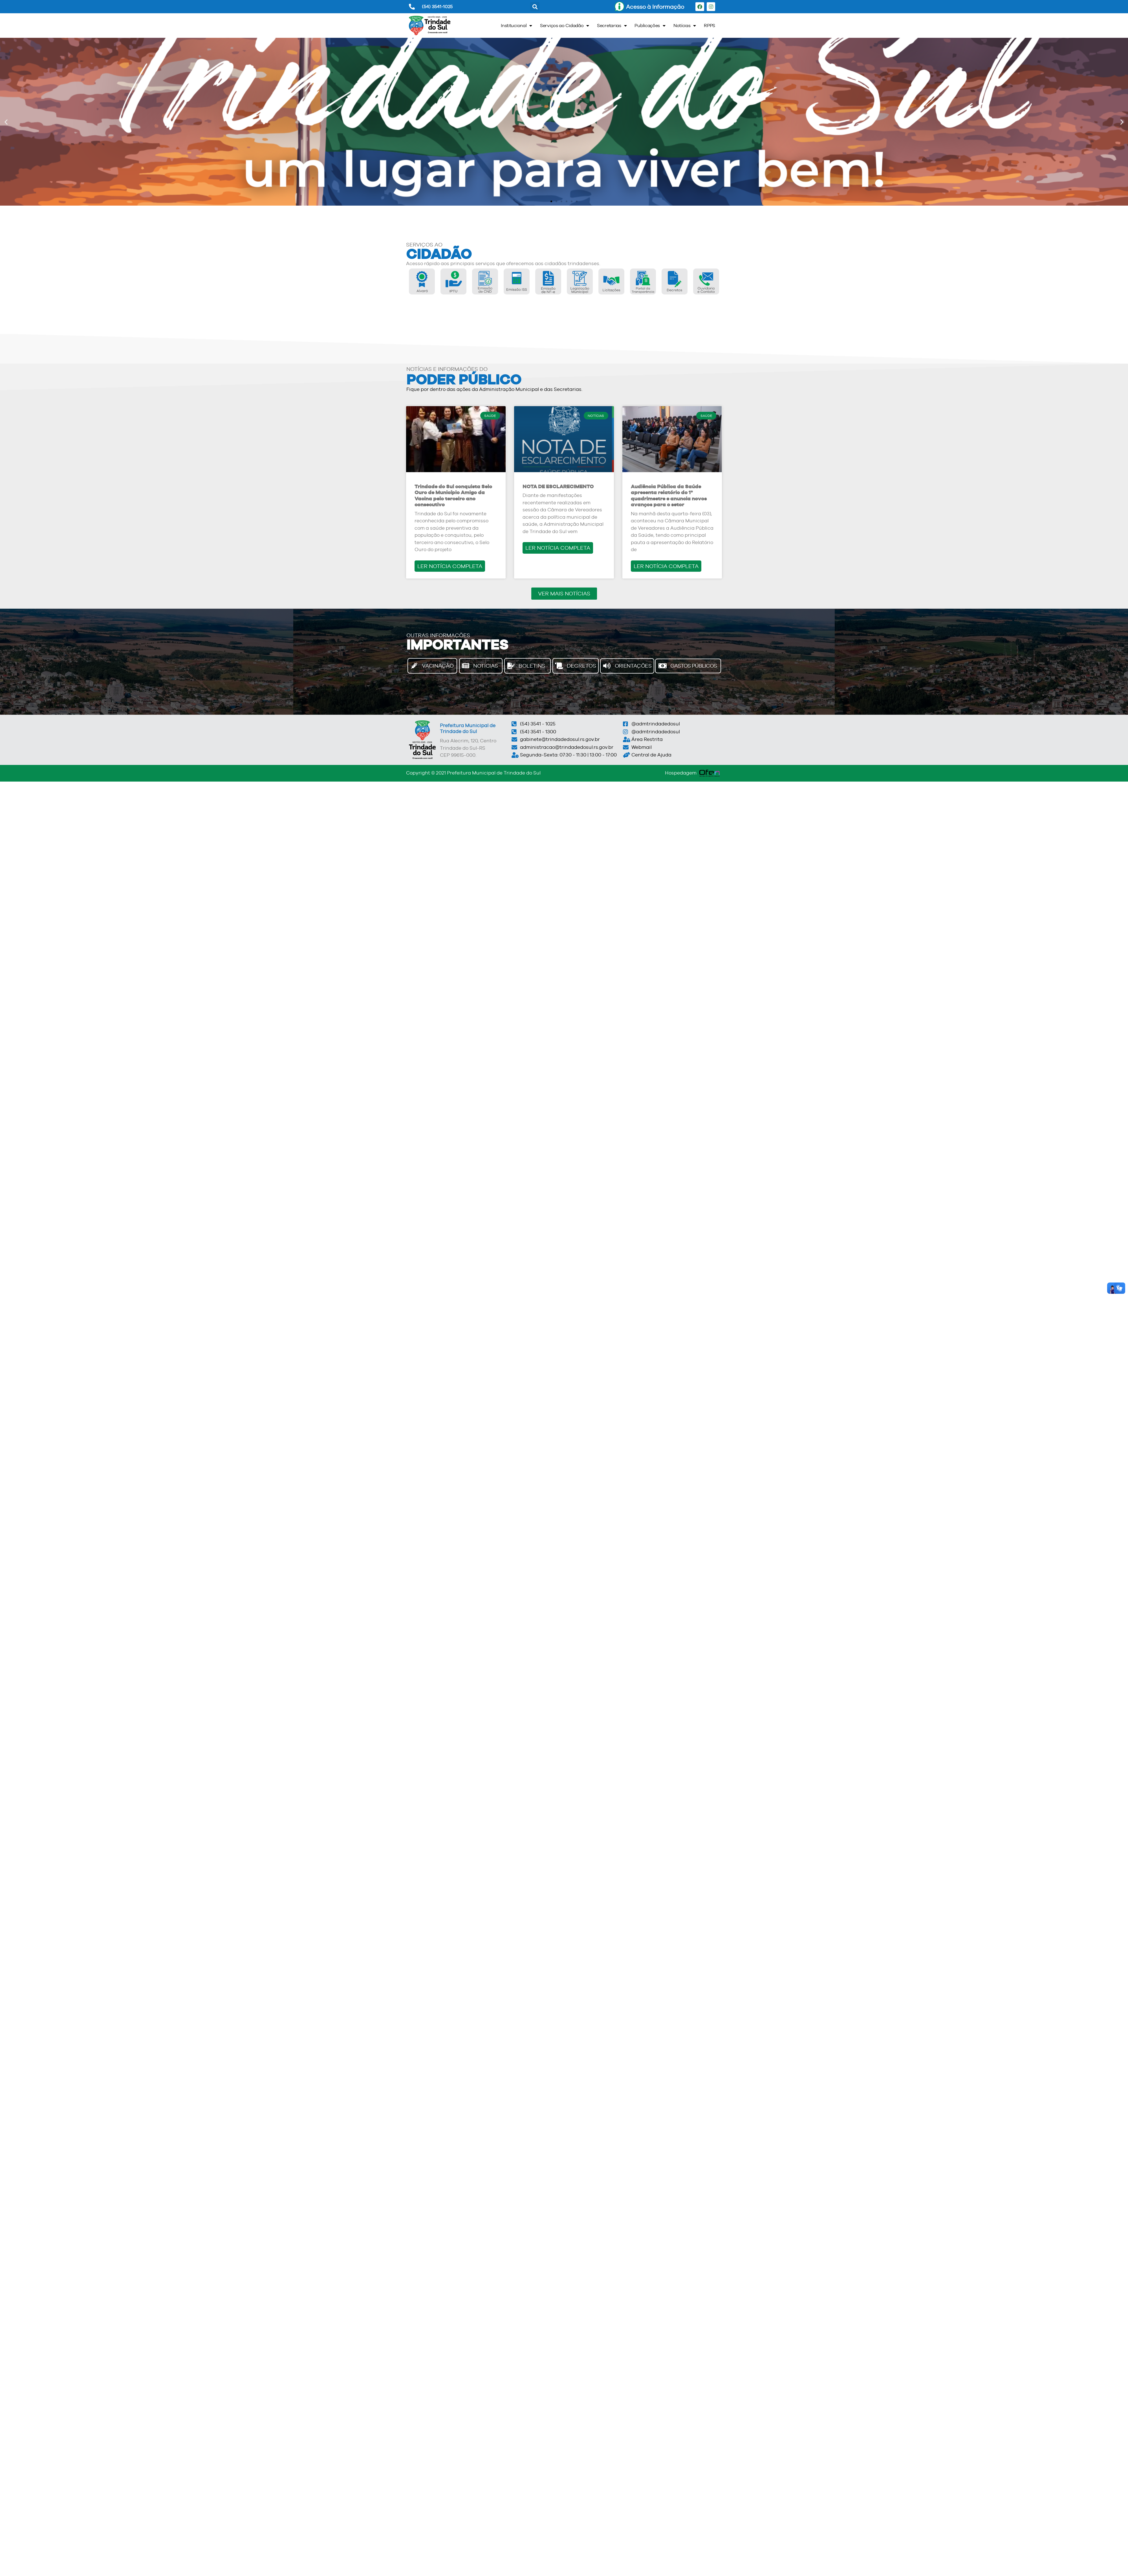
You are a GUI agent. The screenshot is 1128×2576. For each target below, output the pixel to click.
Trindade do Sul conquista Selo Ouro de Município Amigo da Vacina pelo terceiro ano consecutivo (453, 495)
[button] (534, 6)
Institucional (516, 26)
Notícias (684, 26)
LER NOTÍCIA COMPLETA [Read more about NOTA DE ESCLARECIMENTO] (557, 548)
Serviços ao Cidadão (564, 26)
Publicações (649, 26)
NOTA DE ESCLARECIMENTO (558, 486)
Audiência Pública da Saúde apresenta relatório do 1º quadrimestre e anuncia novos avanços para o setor (669, 495)
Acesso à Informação (655, 6)
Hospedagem (681, 773)
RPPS (709, 25)
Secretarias (612, 26)
